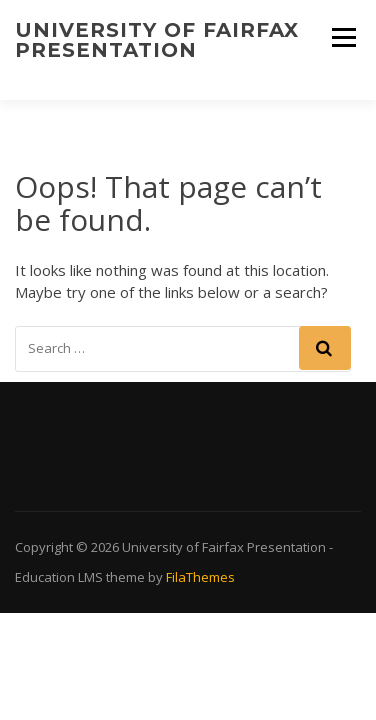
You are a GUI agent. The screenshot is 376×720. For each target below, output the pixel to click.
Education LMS (59, 577)
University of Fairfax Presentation (157, 40)
